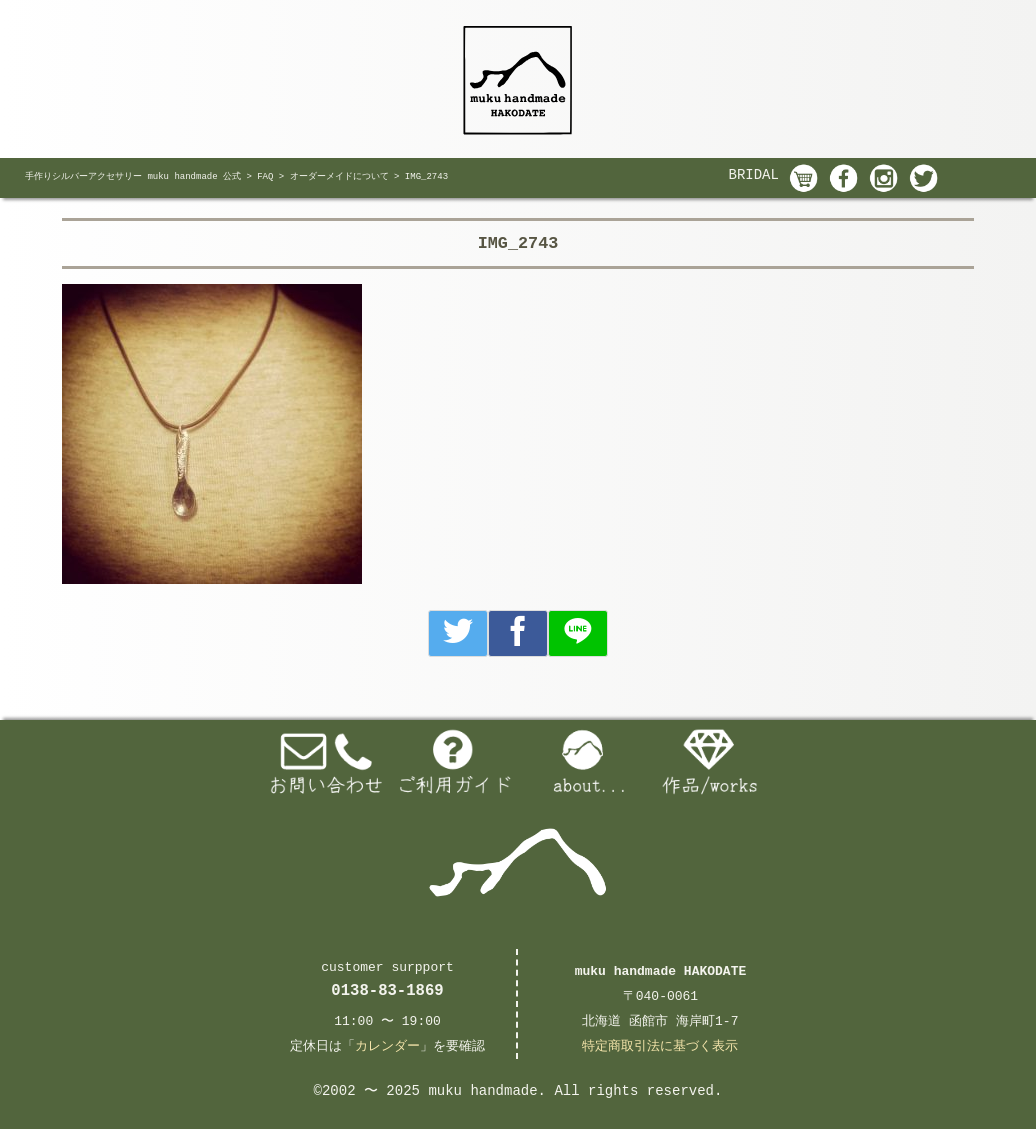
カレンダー (387, 1046)
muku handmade (482, 1091)
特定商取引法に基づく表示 (660, 1046)
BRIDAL (754, 175)
